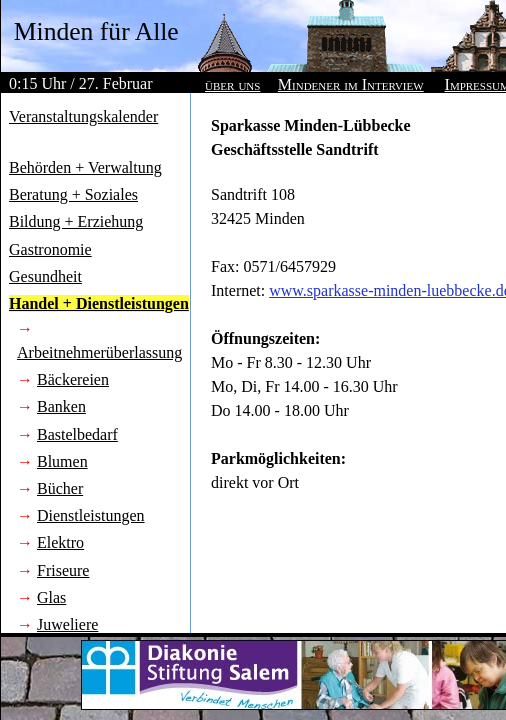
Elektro (60, 542)
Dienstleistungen (91, 515)
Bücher (60, 488)
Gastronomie (50, 249)
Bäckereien (73, 379)
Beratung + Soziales (73, 194)
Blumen (62, 461)
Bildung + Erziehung (76, 221)
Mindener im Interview (351, 84)
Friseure (63, 570)
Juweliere (67, 624)
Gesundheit (45, 276)
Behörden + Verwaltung (85, 167)
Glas (51, 597)
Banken (61, 406)
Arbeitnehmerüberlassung (99, 352)
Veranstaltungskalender (83, 116)
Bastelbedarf (77, 434)
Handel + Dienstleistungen (99, 303)
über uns (232, 84)
